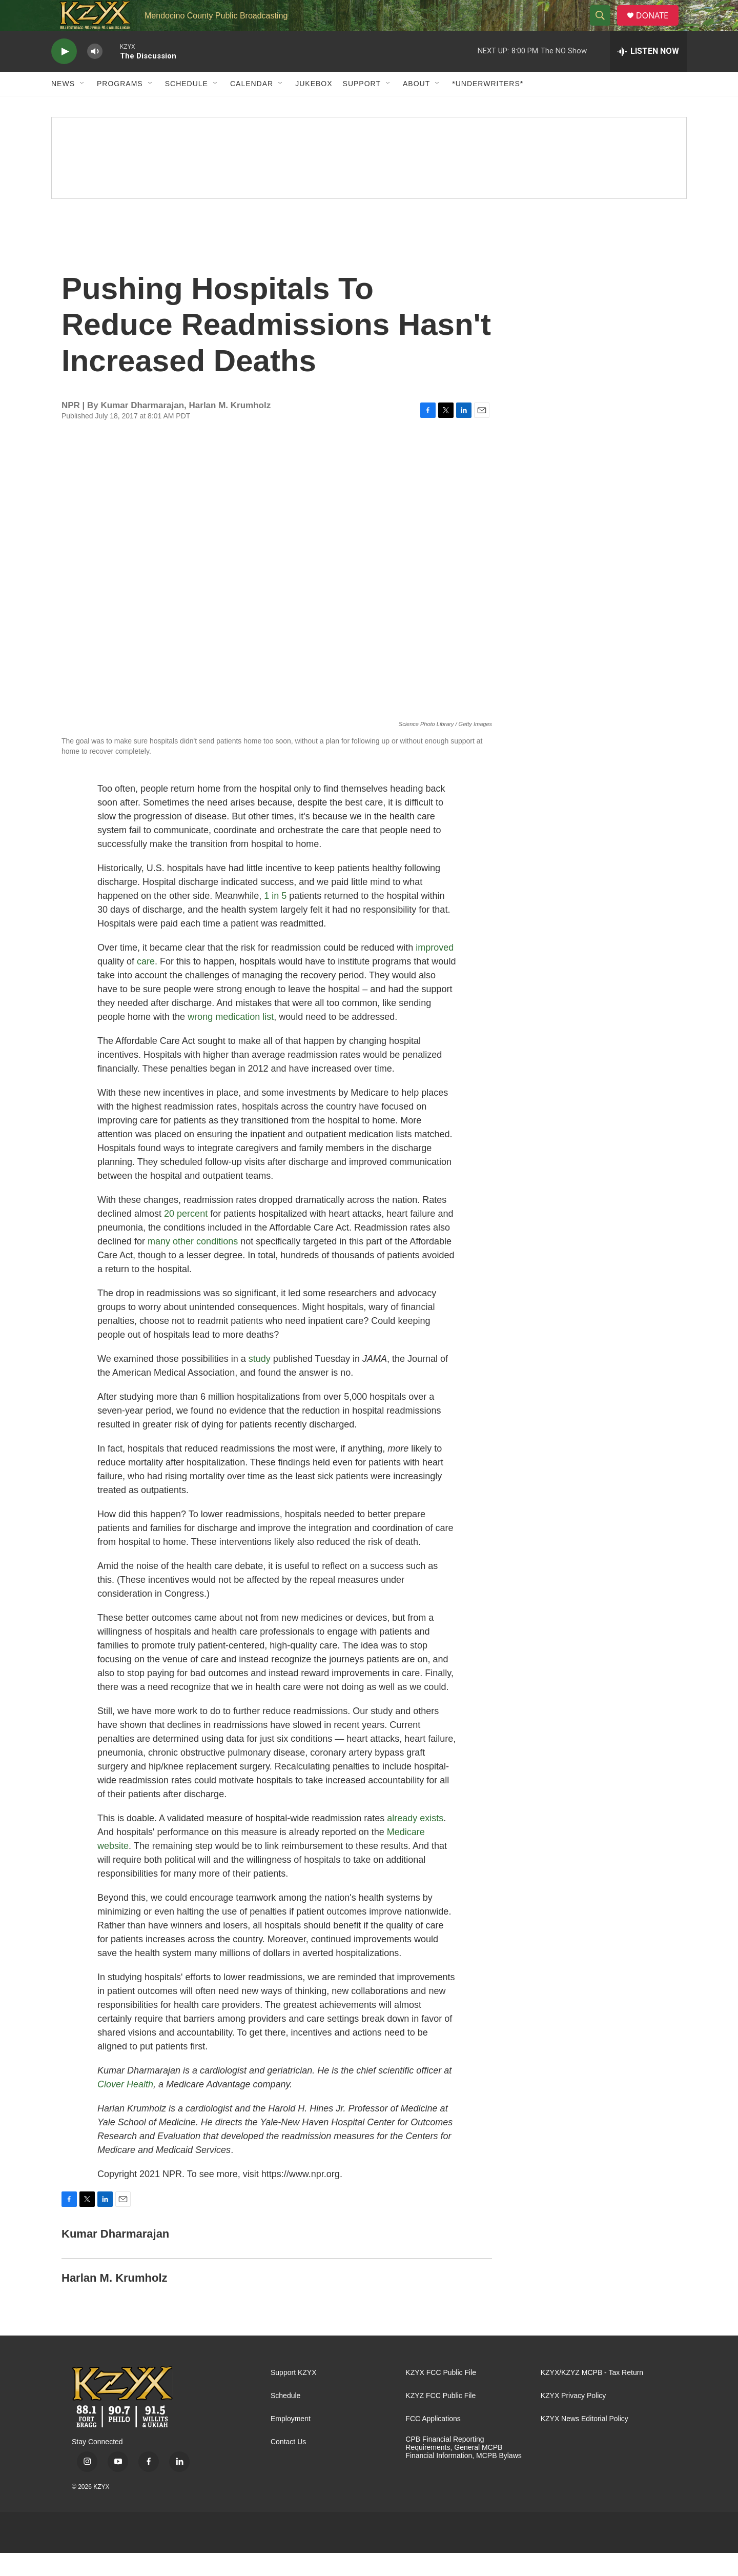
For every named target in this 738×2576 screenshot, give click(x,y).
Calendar (251, 107)
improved (435, 970)
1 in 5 (275, 919)
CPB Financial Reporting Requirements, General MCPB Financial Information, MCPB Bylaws (463, 2471)
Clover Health (125, 2107)
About (416, 107)
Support (362, 107)
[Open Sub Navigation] (82, 107)
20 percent (186, 1237)
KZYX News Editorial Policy (584, 2442)
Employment (291, 2442)
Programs (120, 107)
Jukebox (313, 107)
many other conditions (193, 1264)
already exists (415, 1841)
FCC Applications (432, 2442)
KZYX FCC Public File (440, 2396)
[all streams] (648, 74)
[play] (64, 74)
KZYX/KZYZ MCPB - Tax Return (592, 2396)
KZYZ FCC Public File (440, 2419)
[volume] (95, 74)
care (146, 984)
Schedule (186, 107)
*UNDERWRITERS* (487, 107)
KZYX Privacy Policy (573, 2419)
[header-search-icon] (604, 27)
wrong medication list (231, 1040)
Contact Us (288, 2465)
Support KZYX (294, 2396)
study (260, 1382)
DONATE (658, 27)
